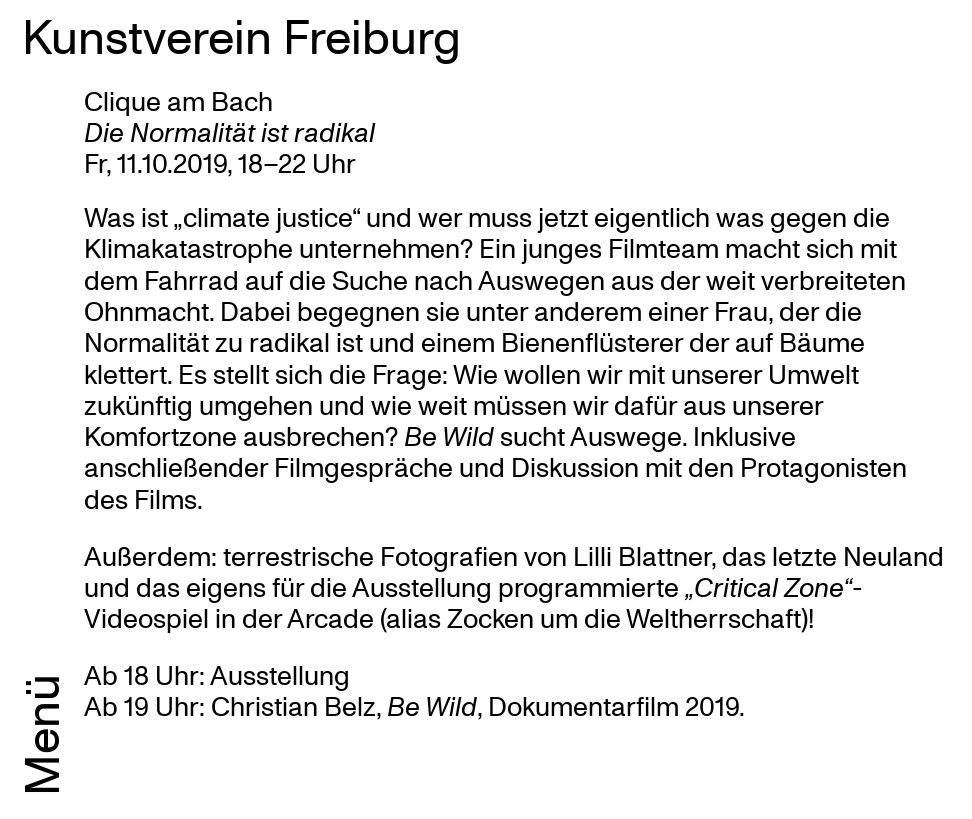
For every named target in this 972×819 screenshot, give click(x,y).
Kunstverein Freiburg (241, 35)
